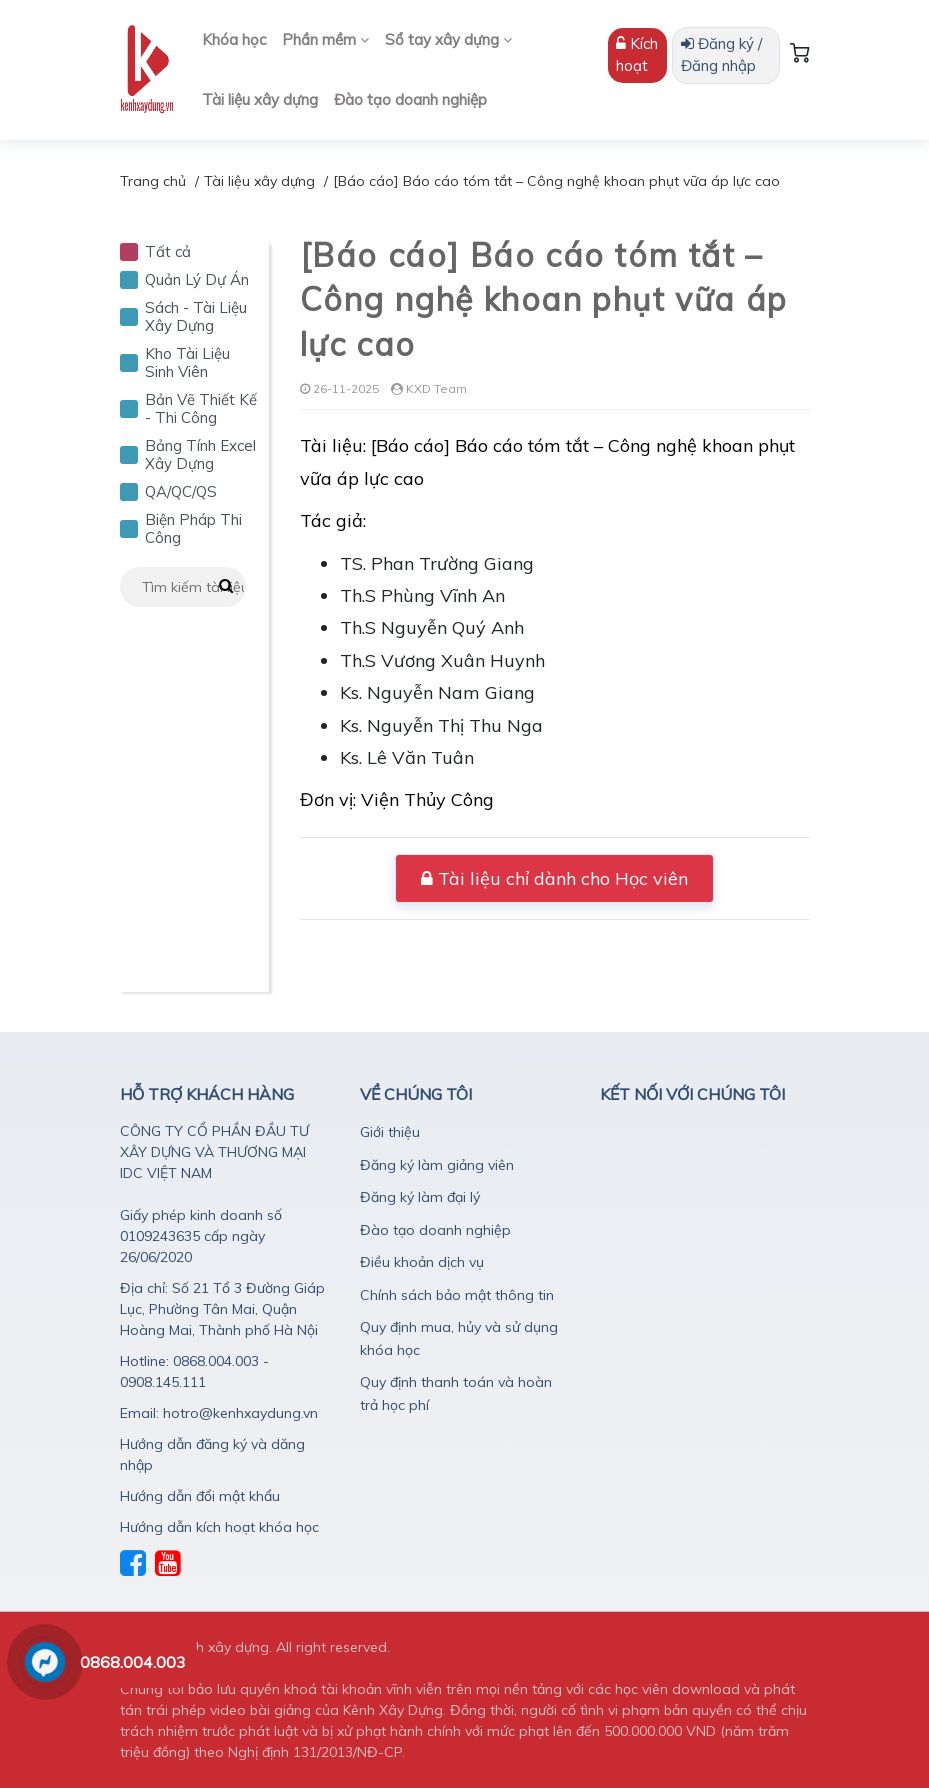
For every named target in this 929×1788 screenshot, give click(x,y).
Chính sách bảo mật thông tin (457, 1295)
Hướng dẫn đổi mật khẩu (200, 1496)
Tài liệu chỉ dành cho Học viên (554, 878)
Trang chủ (153, 181)
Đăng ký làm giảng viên (437, 1165)
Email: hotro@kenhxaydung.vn (219, 1413)
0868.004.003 (133, 1662)
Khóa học (234, 39)
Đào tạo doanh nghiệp (410, 99)
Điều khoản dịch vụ (422, 1262)
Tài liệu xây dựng (260, 99)
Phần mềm (325, 39)
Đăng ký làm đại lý (420, 1197)
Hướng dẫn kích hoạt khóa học (219, 1527)
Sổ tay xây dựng (448, 39)
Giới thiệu (390, 1132)
